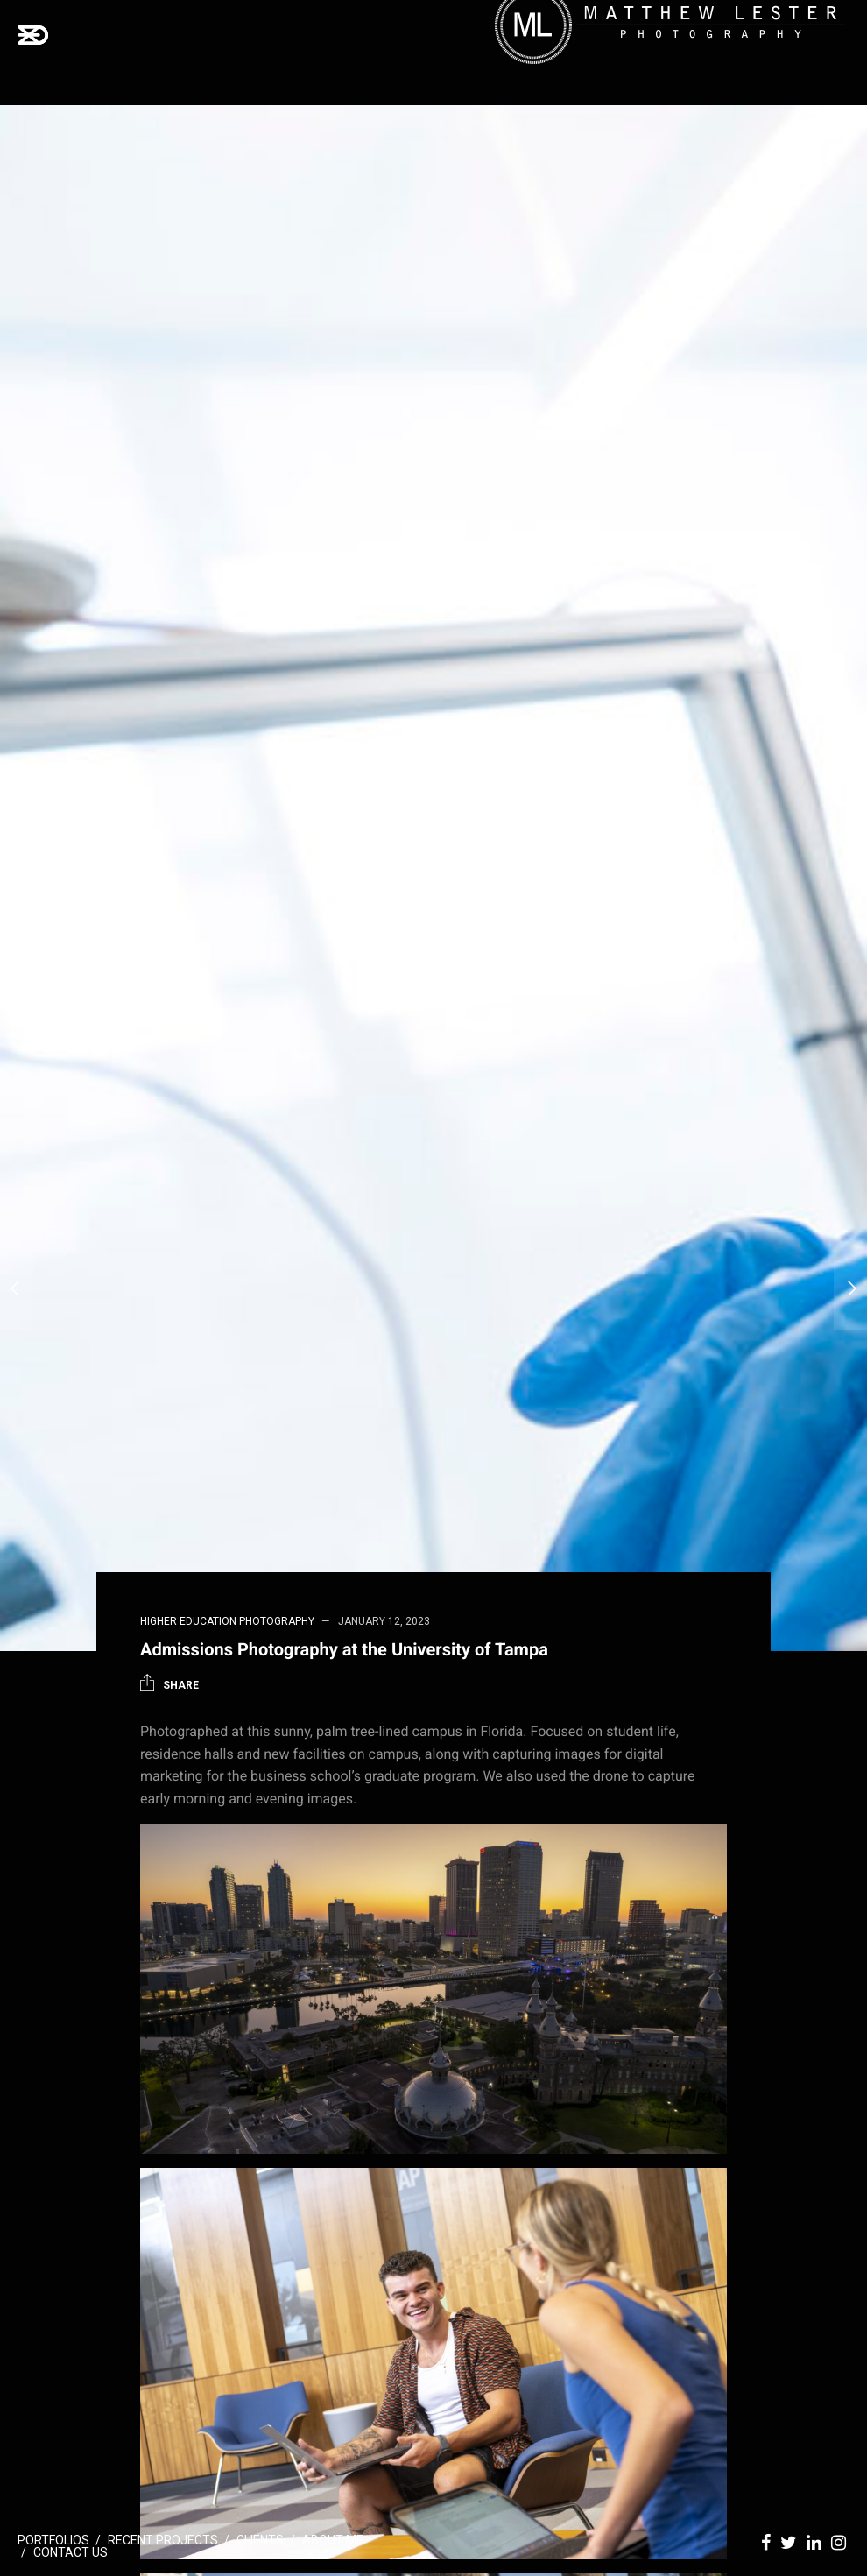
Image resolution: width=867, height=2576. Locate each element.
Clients (260, 2540)
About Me (332, 2540)
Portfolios (53, 2540)
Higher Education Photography (227, 1621)
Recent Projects (163, 2540)
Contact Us (70, 2552)
